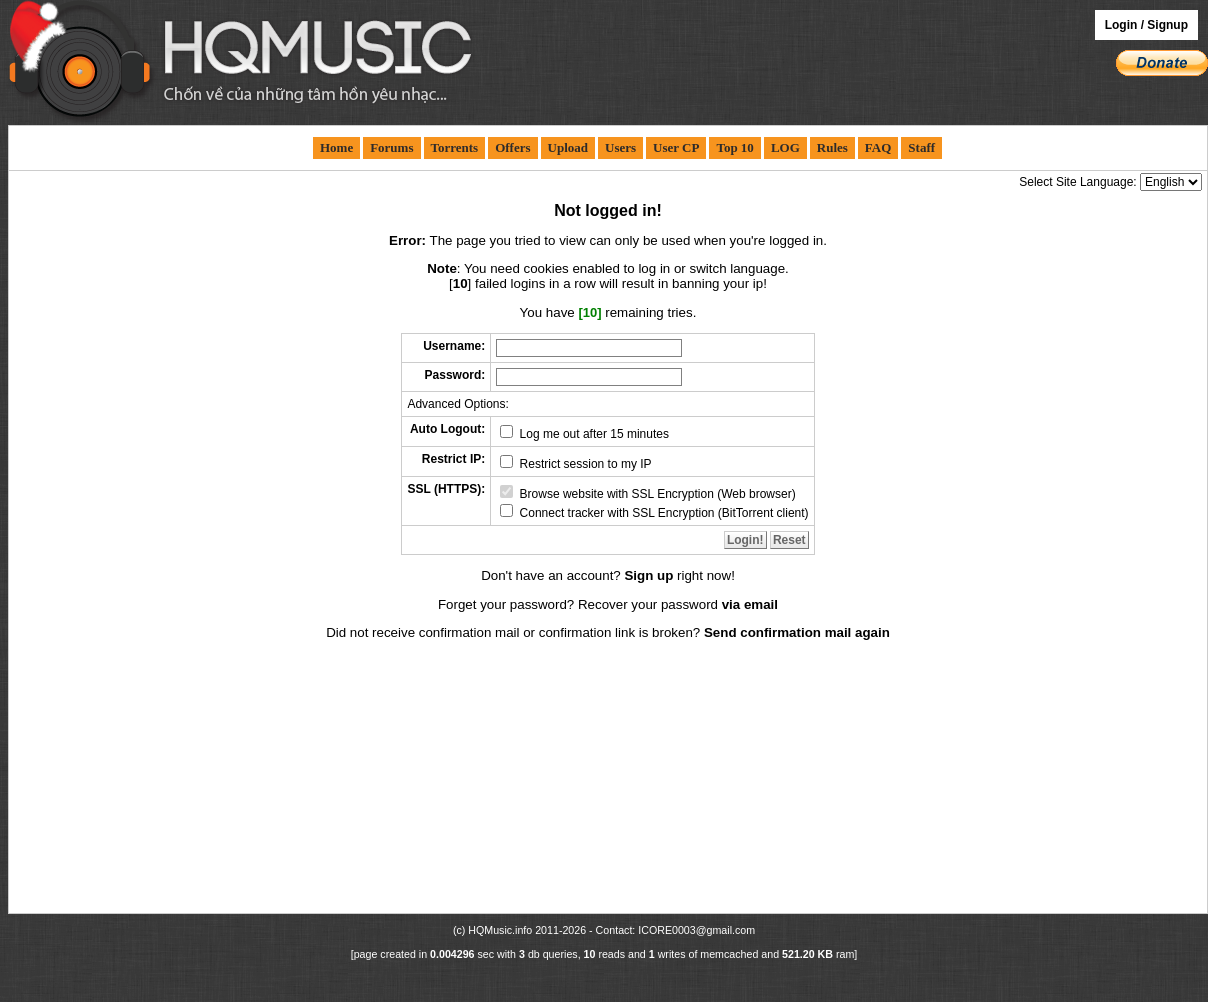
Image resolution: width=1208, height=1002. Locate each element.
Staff (921, 147)
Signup (1167, 25)
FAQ (878, 147)
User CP (676, 147)
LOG (785, 147)
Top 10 (734, 147)
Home (336, 147)
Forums (391, 147)
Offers (512, 147)
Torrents (455, 147)
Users (620, 147)
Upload (568, 147)
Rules (832, 147)
